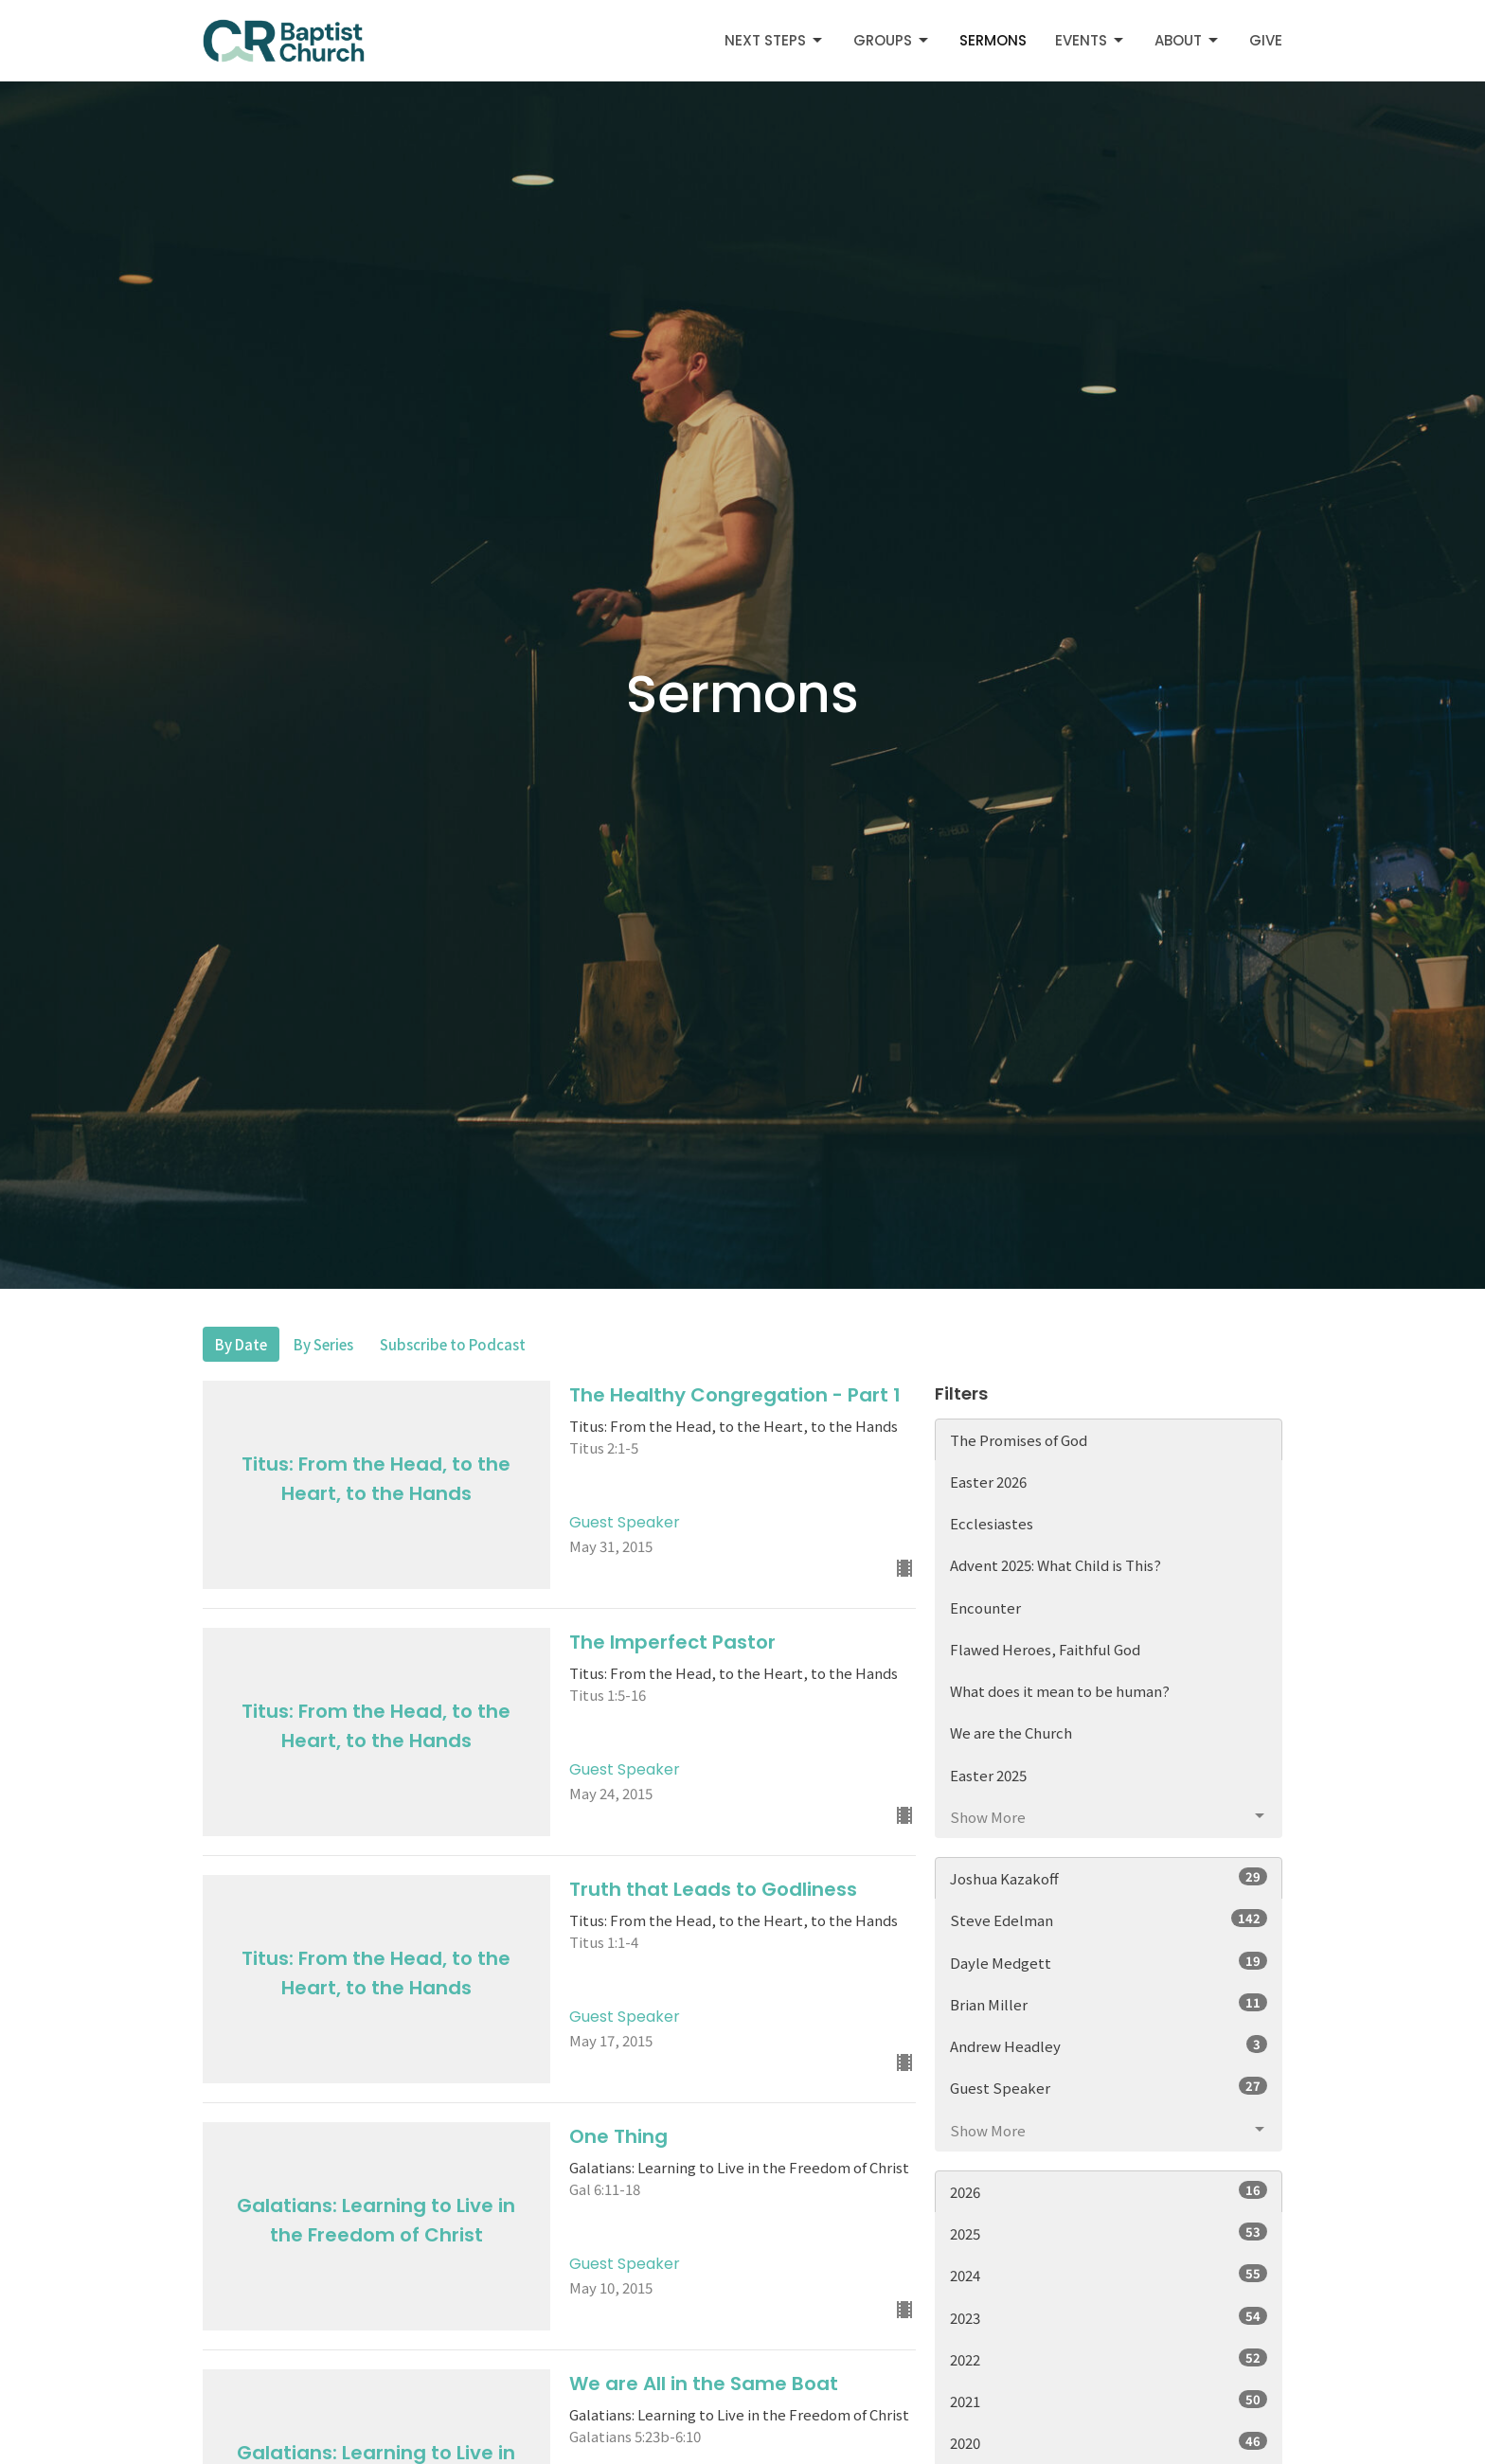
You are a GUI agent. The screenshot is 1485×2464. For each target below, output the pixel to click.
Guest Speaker (1108, 2087)
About (1187, 40)
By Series (323, 1344)
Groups (892, 40)
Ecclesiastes (991, 1523)
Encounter (985, 1607)
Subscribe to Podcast (453, 1344)
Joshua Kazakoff (1108, 1877)
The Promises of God (1018, 1440)
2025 (1108, 2233)
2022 (1108, 2358)
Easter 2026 (988, 1481)
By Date (241, 1344)
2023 (1108, 2317)
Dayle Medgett (1108, 1962)
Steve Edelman (1108, 1919)
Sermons (993, 40)
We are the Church (1011, 1732)
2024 (1108, 2274)
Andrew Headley (1108, 2045)
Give (1265, 40)
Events (1090, 40)
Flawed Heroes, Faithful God (1045, 1649)
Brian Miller (1108, 2003)
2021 (1108, 2400)
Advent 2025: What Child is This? (1055, 1565)
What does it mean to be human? (1060, 1691)
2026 (1108, 2191)
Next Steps (775, 40)
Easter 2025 (988, 1775)
